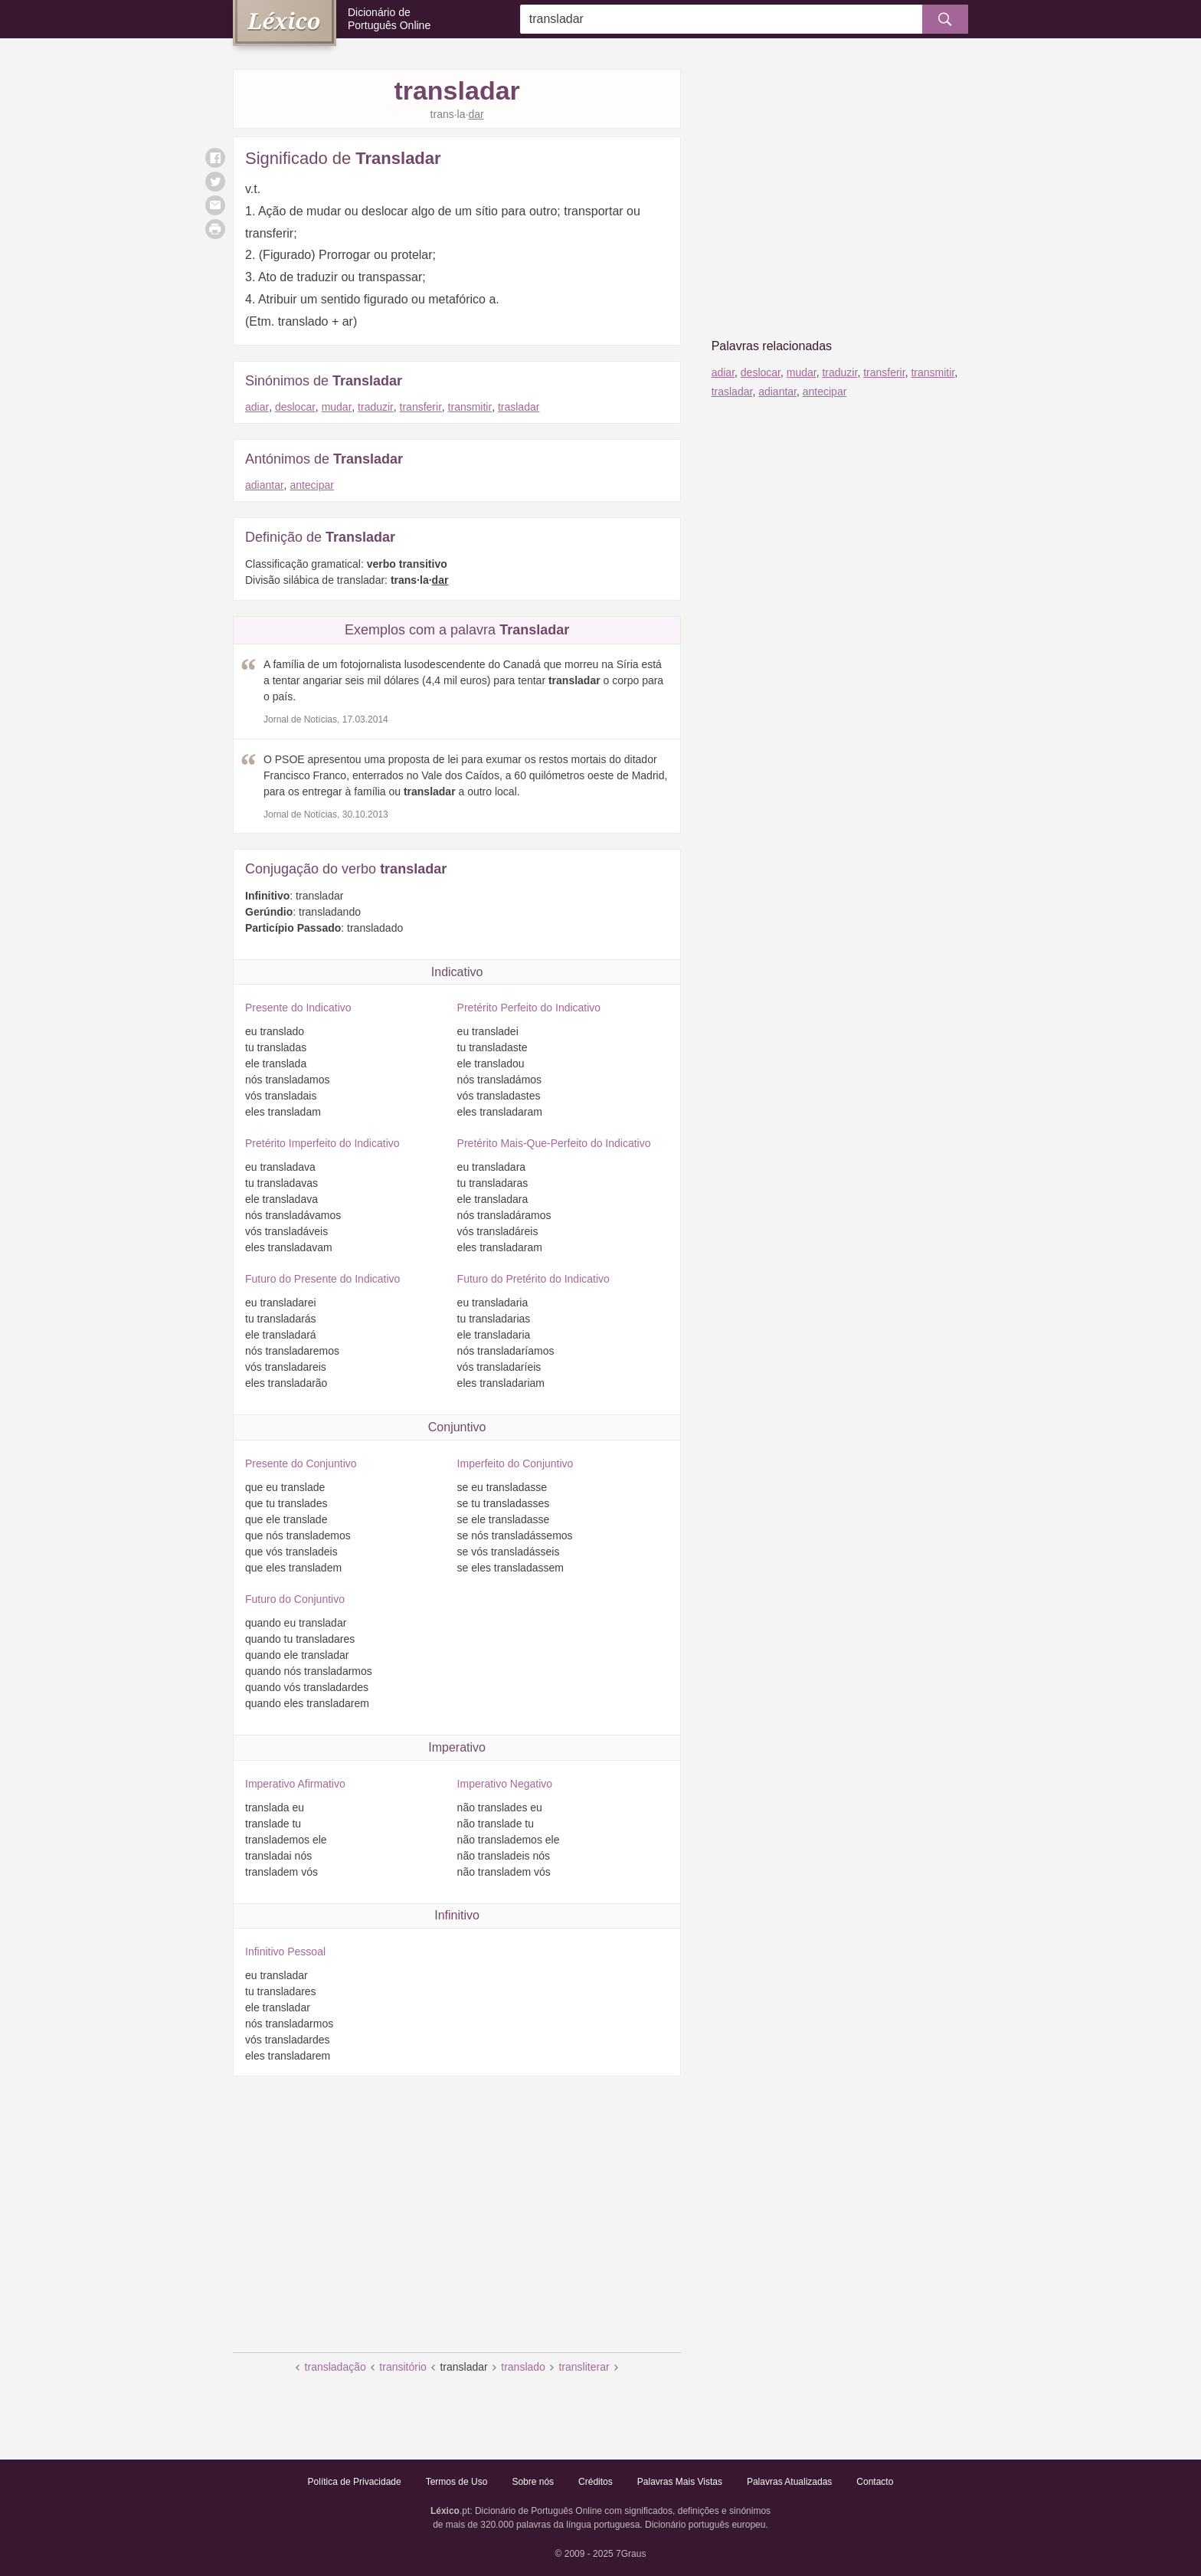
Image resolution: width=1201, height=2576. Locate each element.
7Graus (631, 2553)
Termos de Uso (457, 2481)
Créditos (595, 2481)
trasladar (518, 407)
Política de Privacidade (354, 2481)
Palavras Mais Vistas (679, 2481)
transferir (421, 407)
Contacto (874, 2481)
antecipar (312, 485)
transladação (335, 2367)
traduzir (376, 407)
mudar (337, 407)
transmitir (470, 407)
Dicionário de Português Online (389, 18)
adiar (257, 407)
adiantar (264, 485)
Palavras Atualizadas (789, 2481)
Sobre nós (533, 2481)
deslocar (295, 407)
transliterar (583, 2367)
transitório (402, 2367)
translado (523, 2367)
